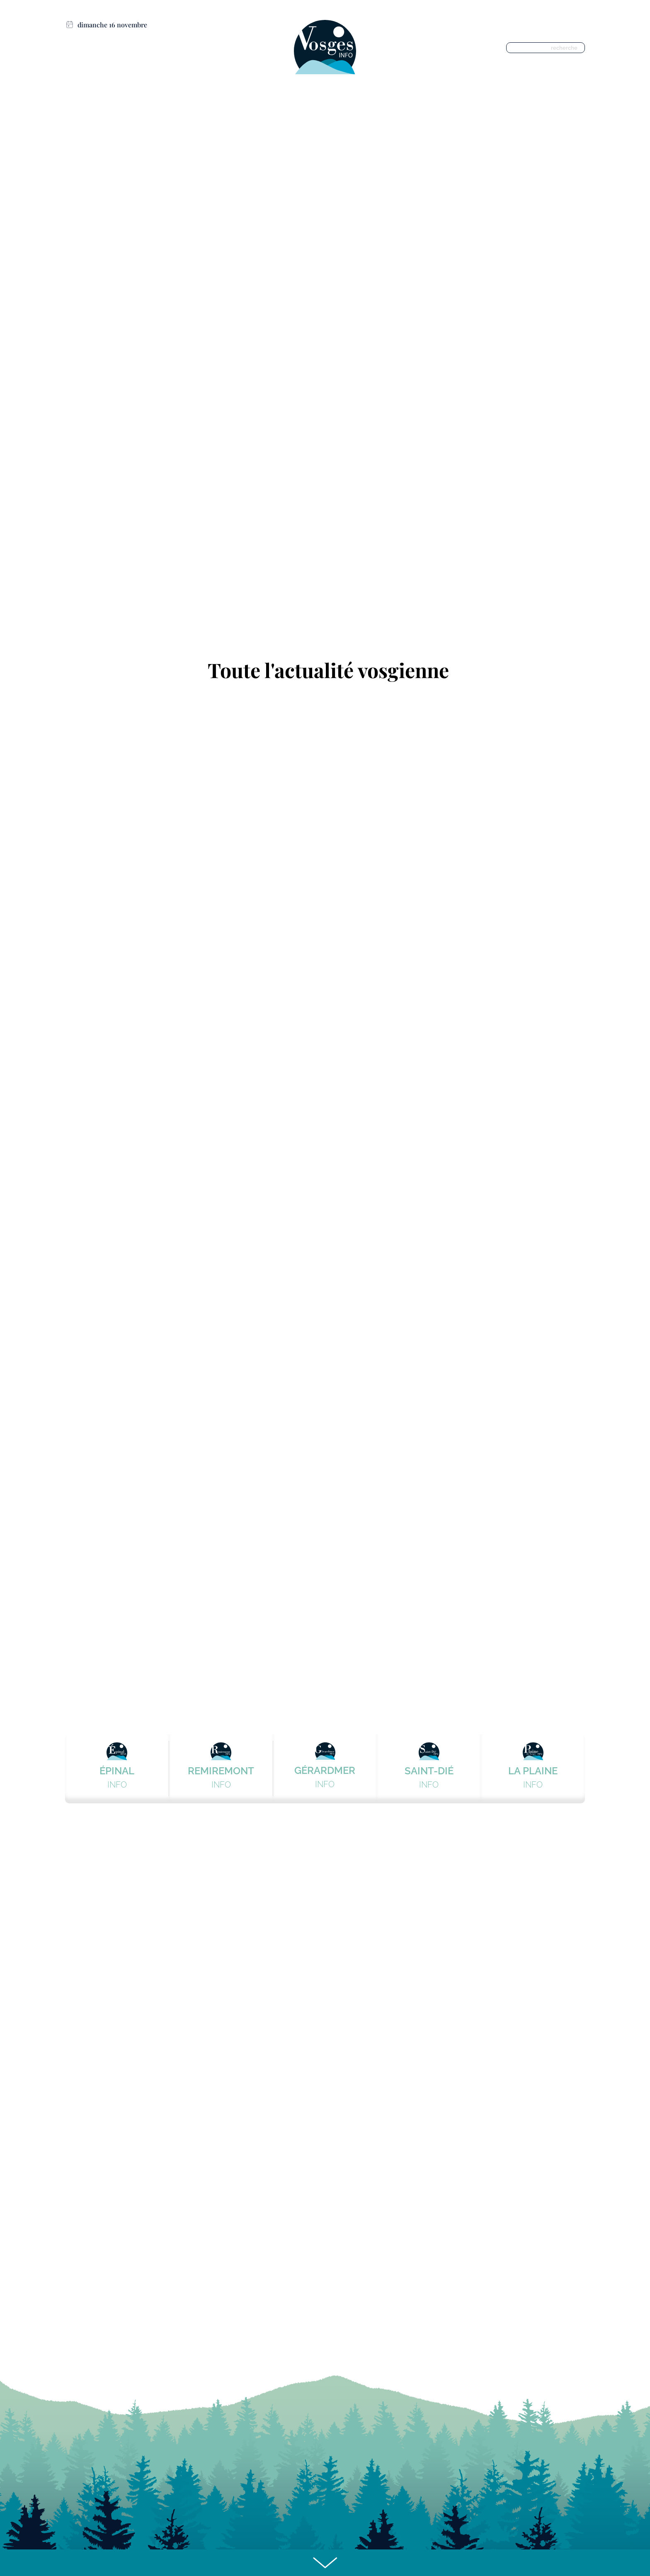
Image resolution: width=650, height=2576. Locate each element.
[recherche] (547, 47)
